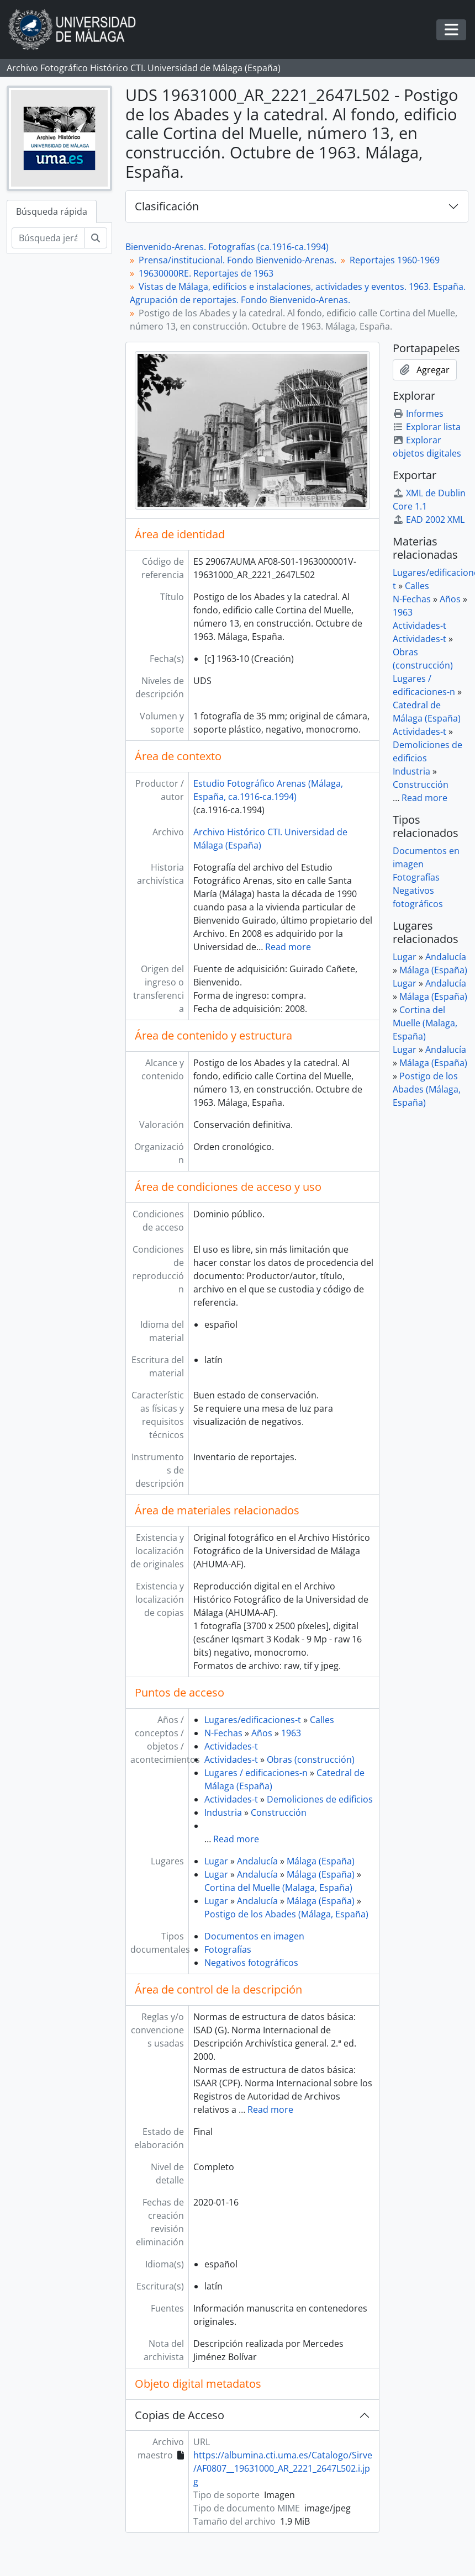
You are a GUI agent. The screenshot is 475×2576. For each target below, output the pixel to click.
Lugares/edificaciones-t (252, 1720)
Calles (322, 1720)
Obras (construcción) (311, 1759)
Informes (418, 413)
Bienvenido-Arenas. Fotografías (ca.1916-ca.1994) (227, 247)
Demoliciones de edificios (320, 1799)
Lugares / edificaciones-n (256, 1773)
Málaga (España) (321, 1861)
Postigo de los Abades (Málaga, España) (286, 1914)
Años (261, 1733)
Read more (288, 947)
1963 (291, 1733)
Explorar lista (427, 427)
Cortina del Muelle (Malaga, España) (278, 1887)
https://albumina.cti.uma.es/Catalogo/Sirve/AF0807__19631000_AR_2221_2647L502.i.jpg (282, 2468)
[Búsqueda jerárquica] (48, 237)
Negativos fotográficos (251, 1963)
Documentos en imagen (254, 1936)
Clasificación (167, 206)
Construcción (279, 1812)
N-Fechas (223, 1733)
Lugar (216, 1861)
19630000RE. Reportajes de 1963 (206, 273)
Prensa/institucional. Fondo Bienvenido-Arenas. (237, 260)
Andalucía (257, 1861)
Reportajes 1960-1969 (395, 260)
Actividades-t (231, 1746)
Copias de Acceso (179, 2415)
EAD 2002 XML (429, 519)
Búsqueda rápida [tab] (51, 211)
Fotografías (227, 1949)
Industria (223, 1812)
